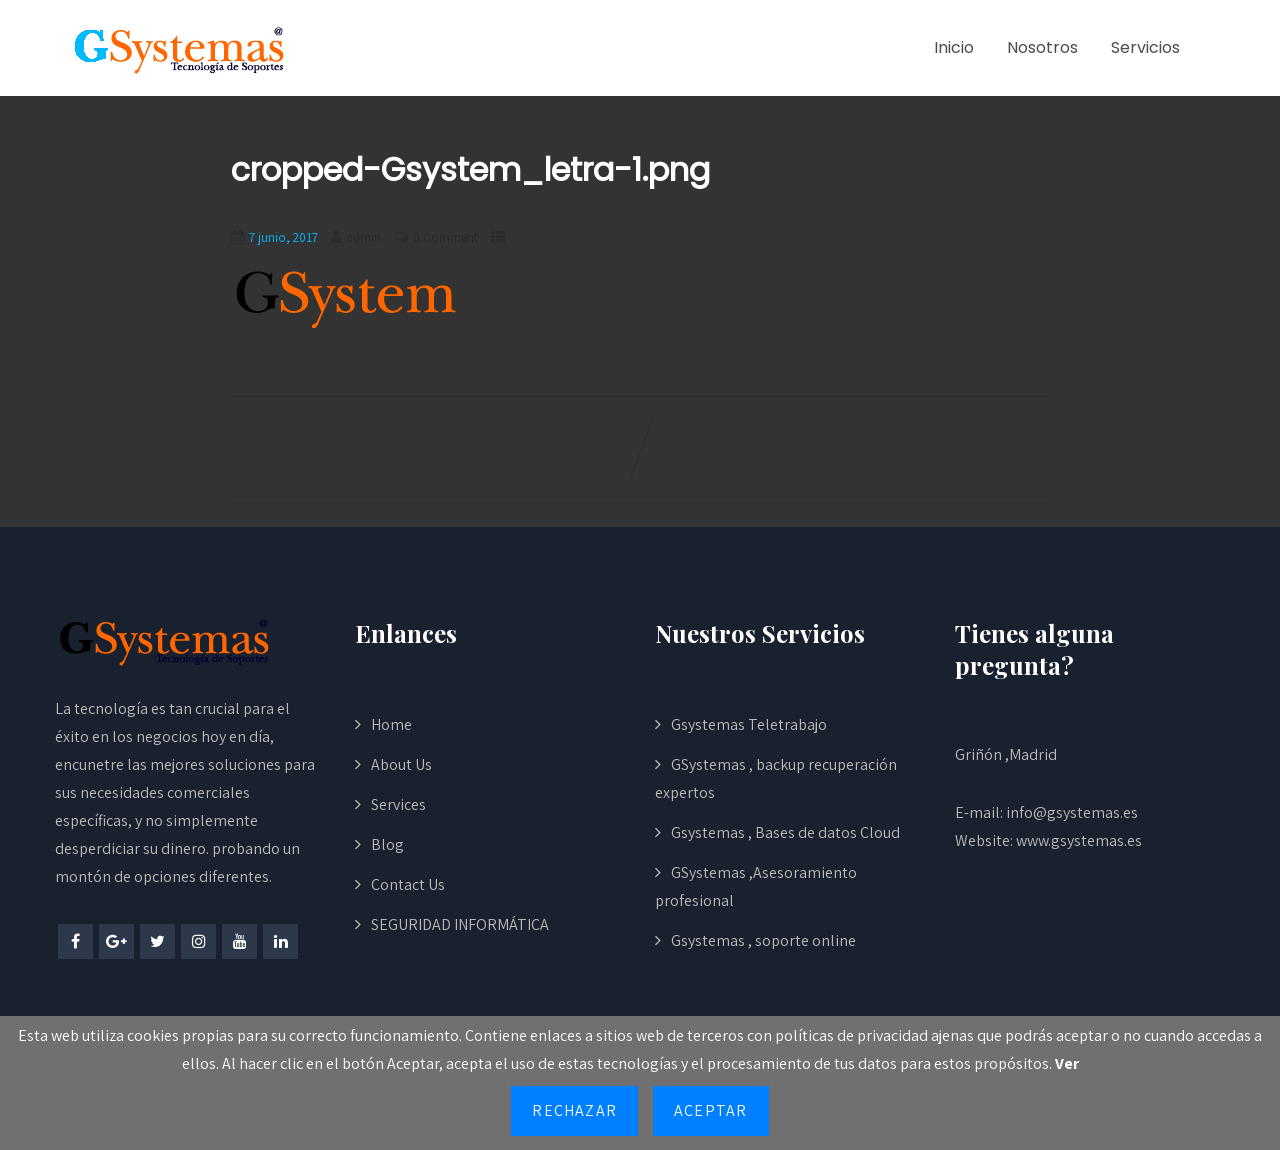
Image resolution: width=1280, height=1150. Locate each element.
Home (391, 724)
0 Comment (445, 237)
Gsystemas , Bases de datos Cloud (785, 832)
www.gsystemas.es (1079, 840)
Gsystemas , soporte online (763, 940)
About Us (401, 764)
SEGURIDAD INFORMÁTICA (460, 924)
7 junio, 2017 (283, 237)
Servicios (1145, 47)
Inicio (954, 47)
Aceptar (710, 1110)
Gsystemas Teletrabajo (749, 724)
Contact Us (408, 884)
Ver (1067, 1063)
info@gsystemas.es (1072, 812)
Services (398, 804)
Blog (387, 844)
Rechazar (574, 1110)
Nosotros (1042, 47)
